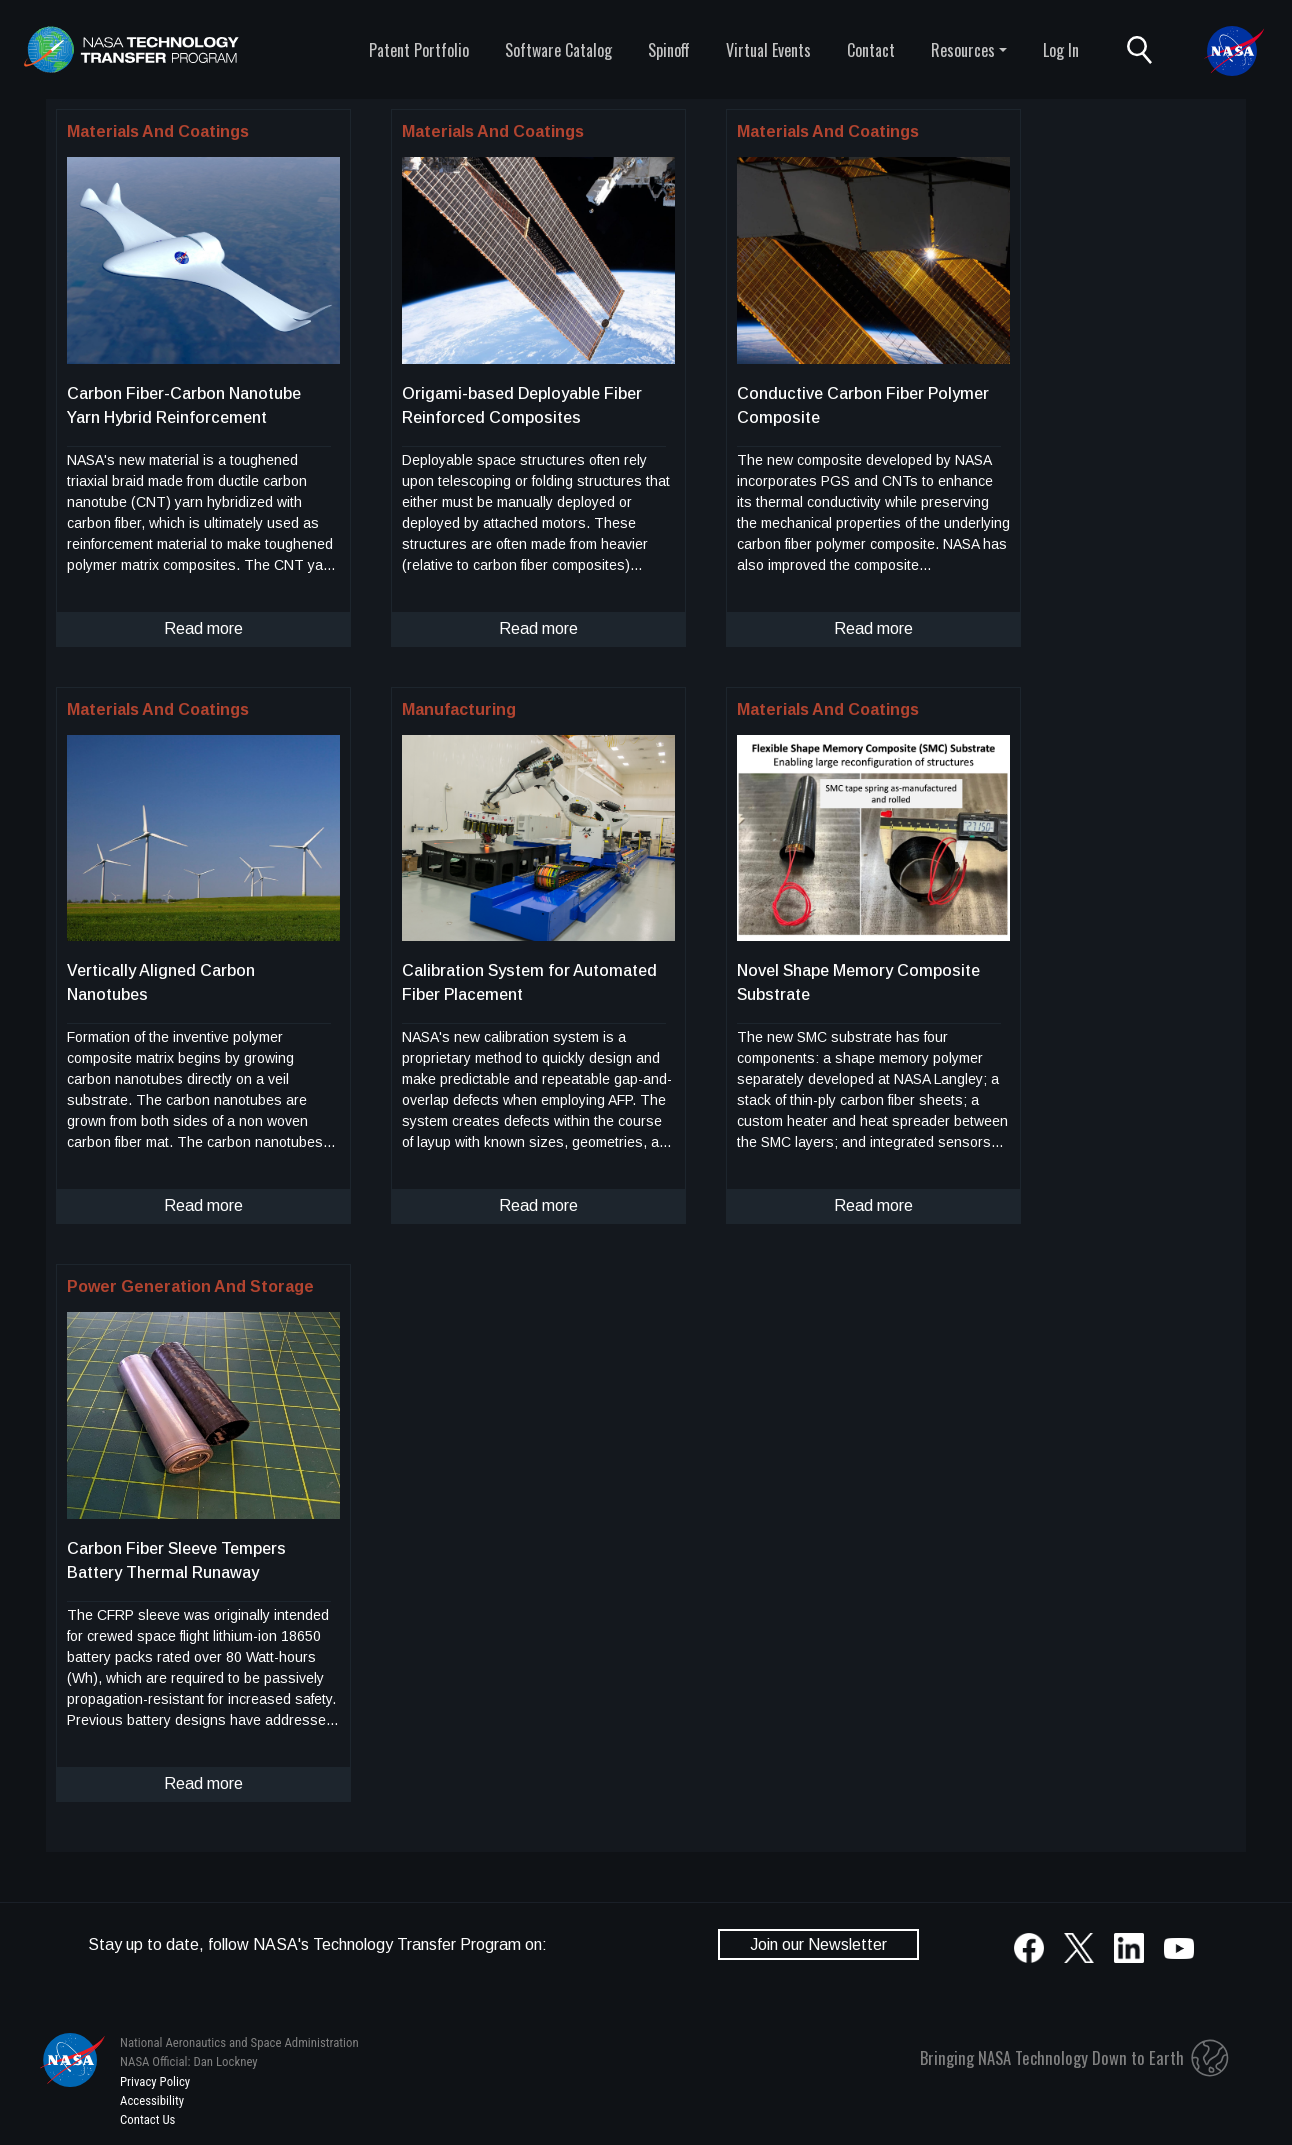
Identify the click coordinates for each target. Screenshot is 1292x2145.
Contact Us (147, 2119)
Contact (871, 50)
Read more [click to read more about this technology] (203, 628)
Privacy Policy (155, 2081)
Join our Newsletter (818, 1944)
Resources (963, 50)
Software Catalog (558, 50)
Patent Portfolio (419, 50)
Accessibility (152, 2100)
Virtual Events (768, 50)
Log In (1061, 50)
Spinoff (669, 50)
